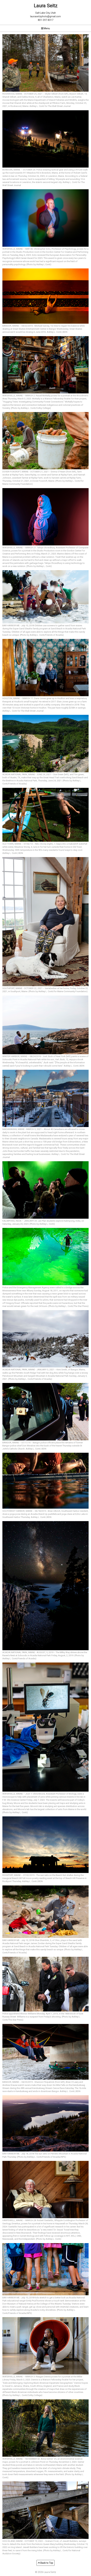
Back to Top (45, 2562)
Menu (45, 28)
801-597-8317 (45, 20)
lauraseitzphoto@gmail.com (45, 16)
